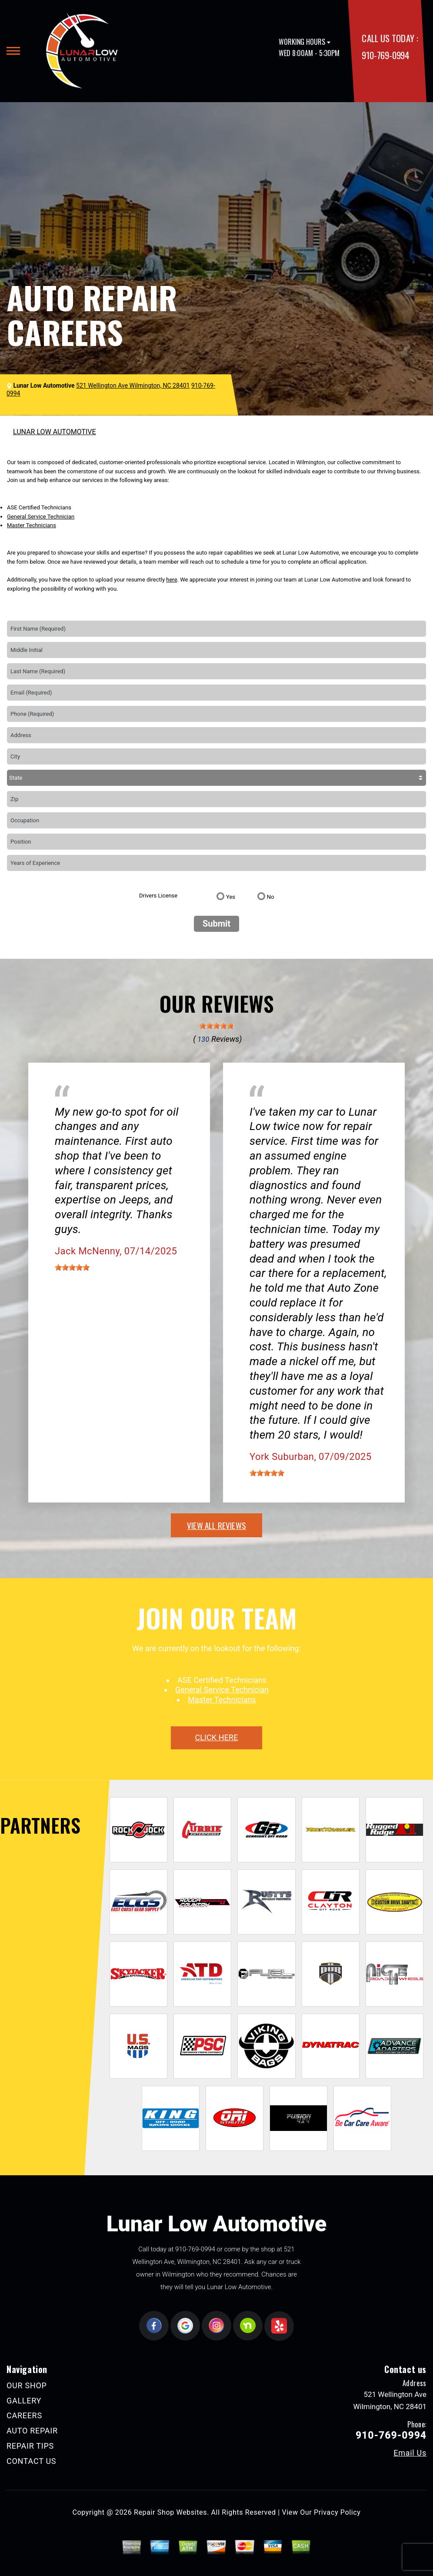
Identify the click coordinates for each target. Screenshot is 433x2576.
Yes (230, 897)
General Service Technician (40, 516)
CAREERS (24, 2415)
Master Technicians (31, 525)
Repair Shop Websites (170, 2512)
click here (216, 1737)
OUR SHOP (27, 2385)
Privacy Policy (337, 2512)
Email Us (409, 2453)
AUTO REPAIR (32, 2430)
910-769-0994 (385, 55)
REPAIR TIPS (30, 2445)
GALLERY (24, 2400)
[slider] (216, 1025)
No (270, 897)
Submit (216, 923)
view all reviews (216, 1525)
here (171, 579)
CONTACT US (31, 2461)
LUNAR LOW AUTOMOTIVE (54, 432)
